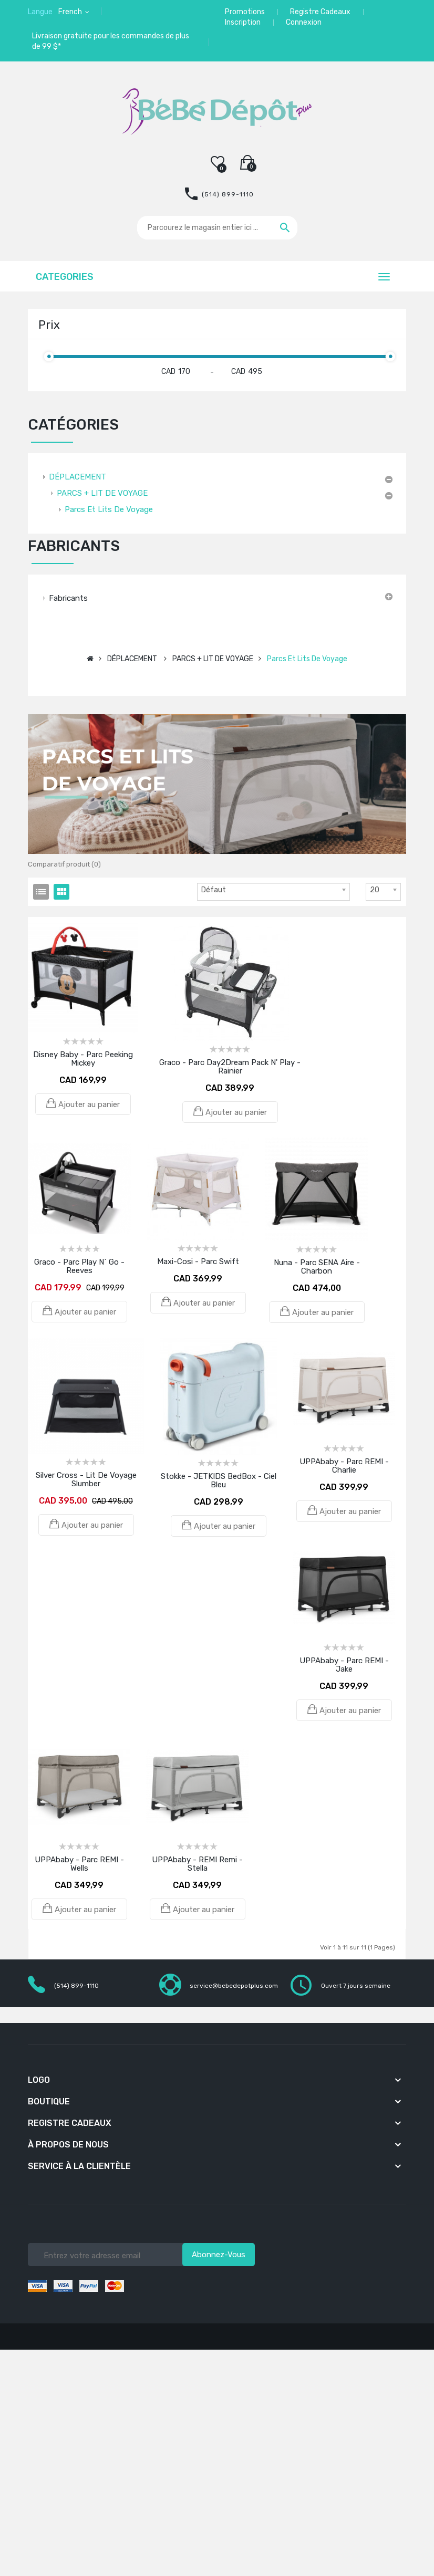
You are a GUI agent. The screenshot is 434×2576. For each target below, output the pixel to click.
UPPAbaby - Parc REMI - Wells (79, 1864)
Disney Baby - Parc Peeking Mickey (83, 1059)
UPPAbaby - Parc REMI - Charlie (344, 1466)
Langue (40, 11)
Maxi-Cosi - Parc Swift (198, 1261)
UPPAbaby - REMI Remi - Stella (197, 1864)
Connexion (304, 22)
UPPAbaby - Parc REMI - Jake (344, 1665)
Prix (49, 325)
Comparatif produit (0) (64, 864)
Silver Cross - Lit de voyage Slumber (86, 1479)
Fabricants (68, 598)
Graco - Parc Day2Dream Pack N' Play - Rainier (230, 1067)
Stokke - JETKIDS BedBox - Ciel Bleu (218, 1480)
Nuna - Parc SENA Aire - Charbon (317, 1267)
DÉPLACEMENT (77, 477)
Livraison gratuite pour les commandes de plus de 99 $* (110, 41)
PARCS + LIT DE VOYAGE (102, 493)
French (71, 11)
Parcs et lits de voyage (109, 509)
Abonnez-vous (218, 2254)
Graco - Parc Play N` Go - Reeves (79, 1266)
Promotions (245, 11)
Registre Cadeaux (320, 11)
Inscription (243, 22)
